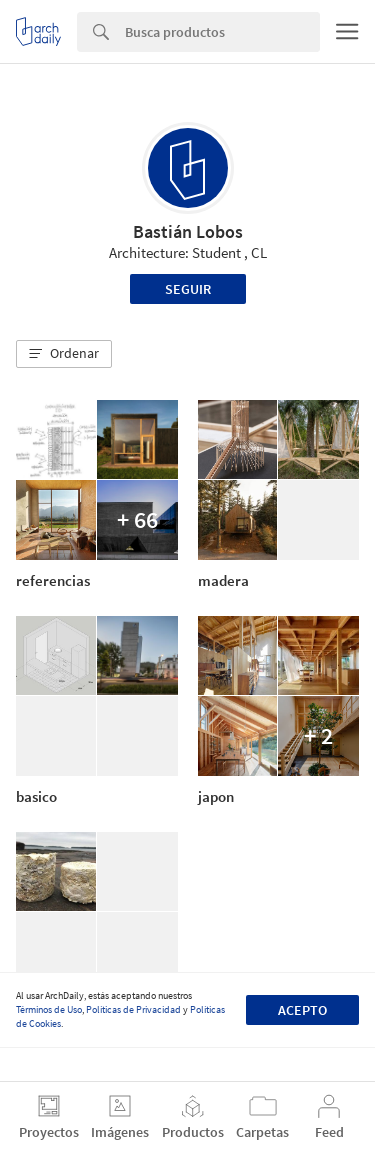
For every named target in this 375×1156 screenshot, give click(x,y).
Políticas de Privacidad (133, 1009)
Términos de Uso (49, 1009)
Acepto (302, 1010)
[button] (64, 354)
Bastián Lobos (188, 231)
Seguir (188, 289)
